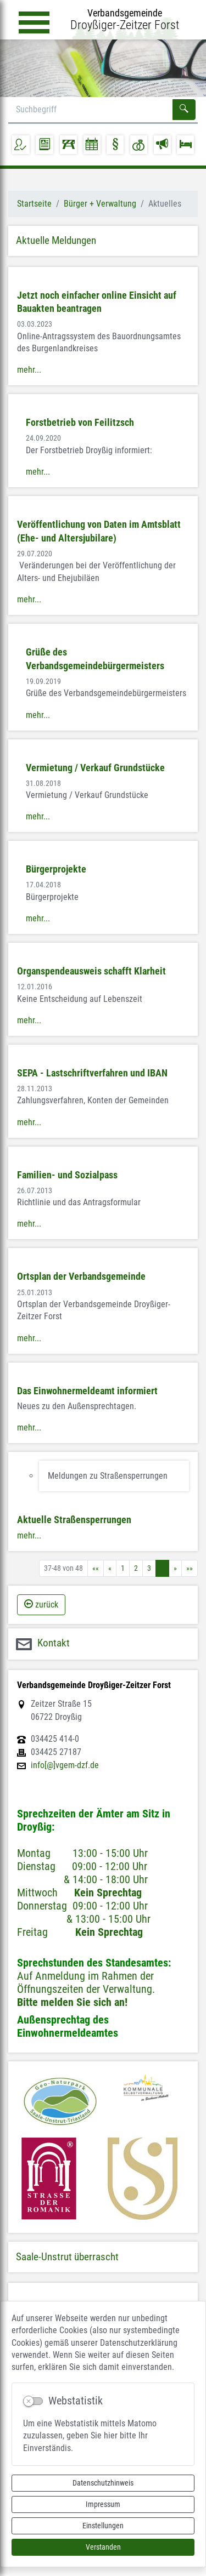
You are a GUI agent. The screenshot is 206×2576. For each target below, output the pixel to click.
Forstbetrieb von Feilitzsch (80, 422)
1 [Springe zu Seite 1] (123, 1568)
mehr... (29, 369)
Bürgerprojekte (56, 869)
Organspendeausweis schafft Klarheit (91, 971)
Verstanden (103, 2547)
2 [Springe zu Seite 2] (136, 1568)
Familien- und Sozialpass (67, 1175)
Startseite (34, 203)
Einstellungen (103, 2525)
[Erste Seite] (95, 1568)
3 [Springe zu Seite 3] (149, 1568)
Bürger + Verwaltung (100, 203)
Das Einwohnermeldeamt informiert (87, 1391)
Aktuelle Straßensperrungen (74, 1519)
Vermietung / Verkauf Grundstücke (95, 767)
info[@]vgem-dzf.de (65, 1765)
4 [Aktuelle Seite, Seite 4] (162, 1568)
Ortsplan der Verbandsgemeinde (81, 1276)
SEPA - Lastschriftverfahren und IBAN (92, 1073)
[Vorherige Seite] (109, 1568)
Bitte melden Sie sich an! (72, 2002)
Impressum (103, 2504)
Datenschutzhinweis (103, 2482)
